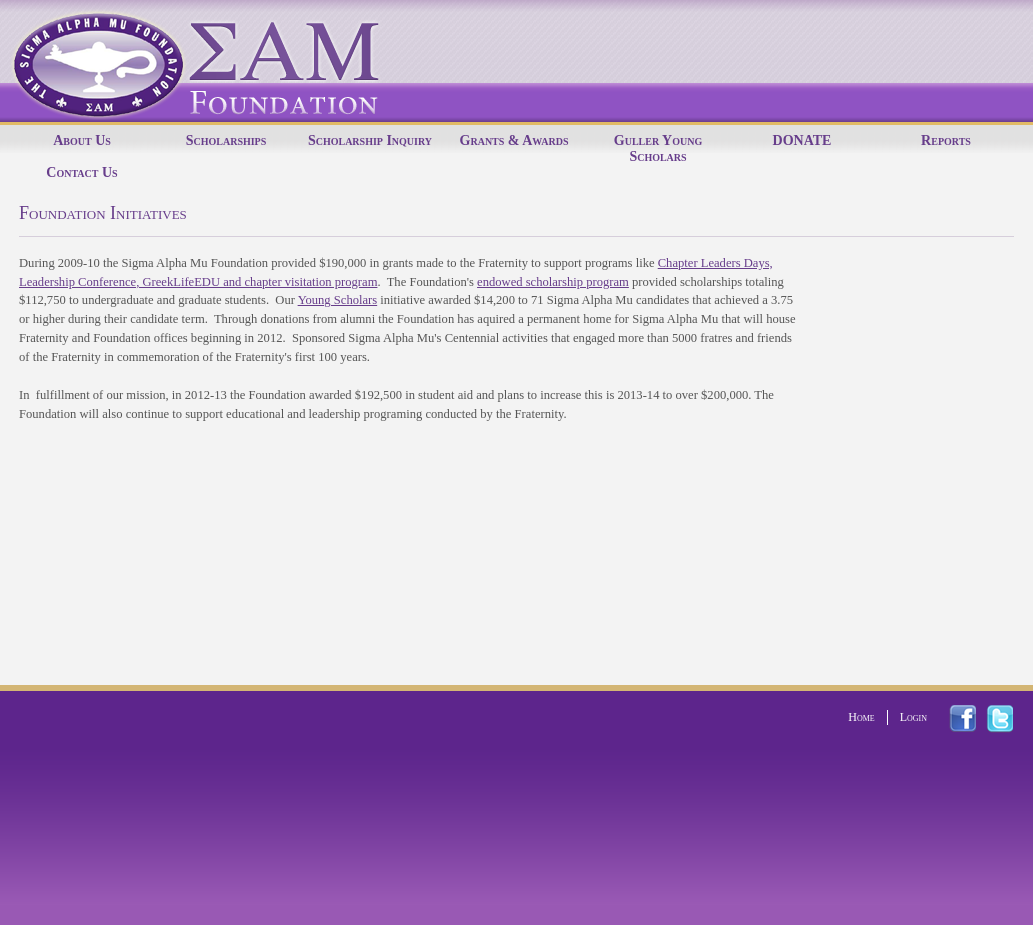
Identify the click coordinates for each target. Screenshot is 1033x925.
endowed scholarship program (553, 282)
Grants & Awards (514, 140)
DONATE (802, 140)
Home (861, 717)
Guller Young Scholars (658, 148)
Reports (946, 140)
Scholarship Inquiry (370, 140)
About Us (82, 140)
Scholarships (226, 140)
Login (913, 717)
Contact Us (81, 172)
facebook (974, 718)
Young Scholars (338, 300)
